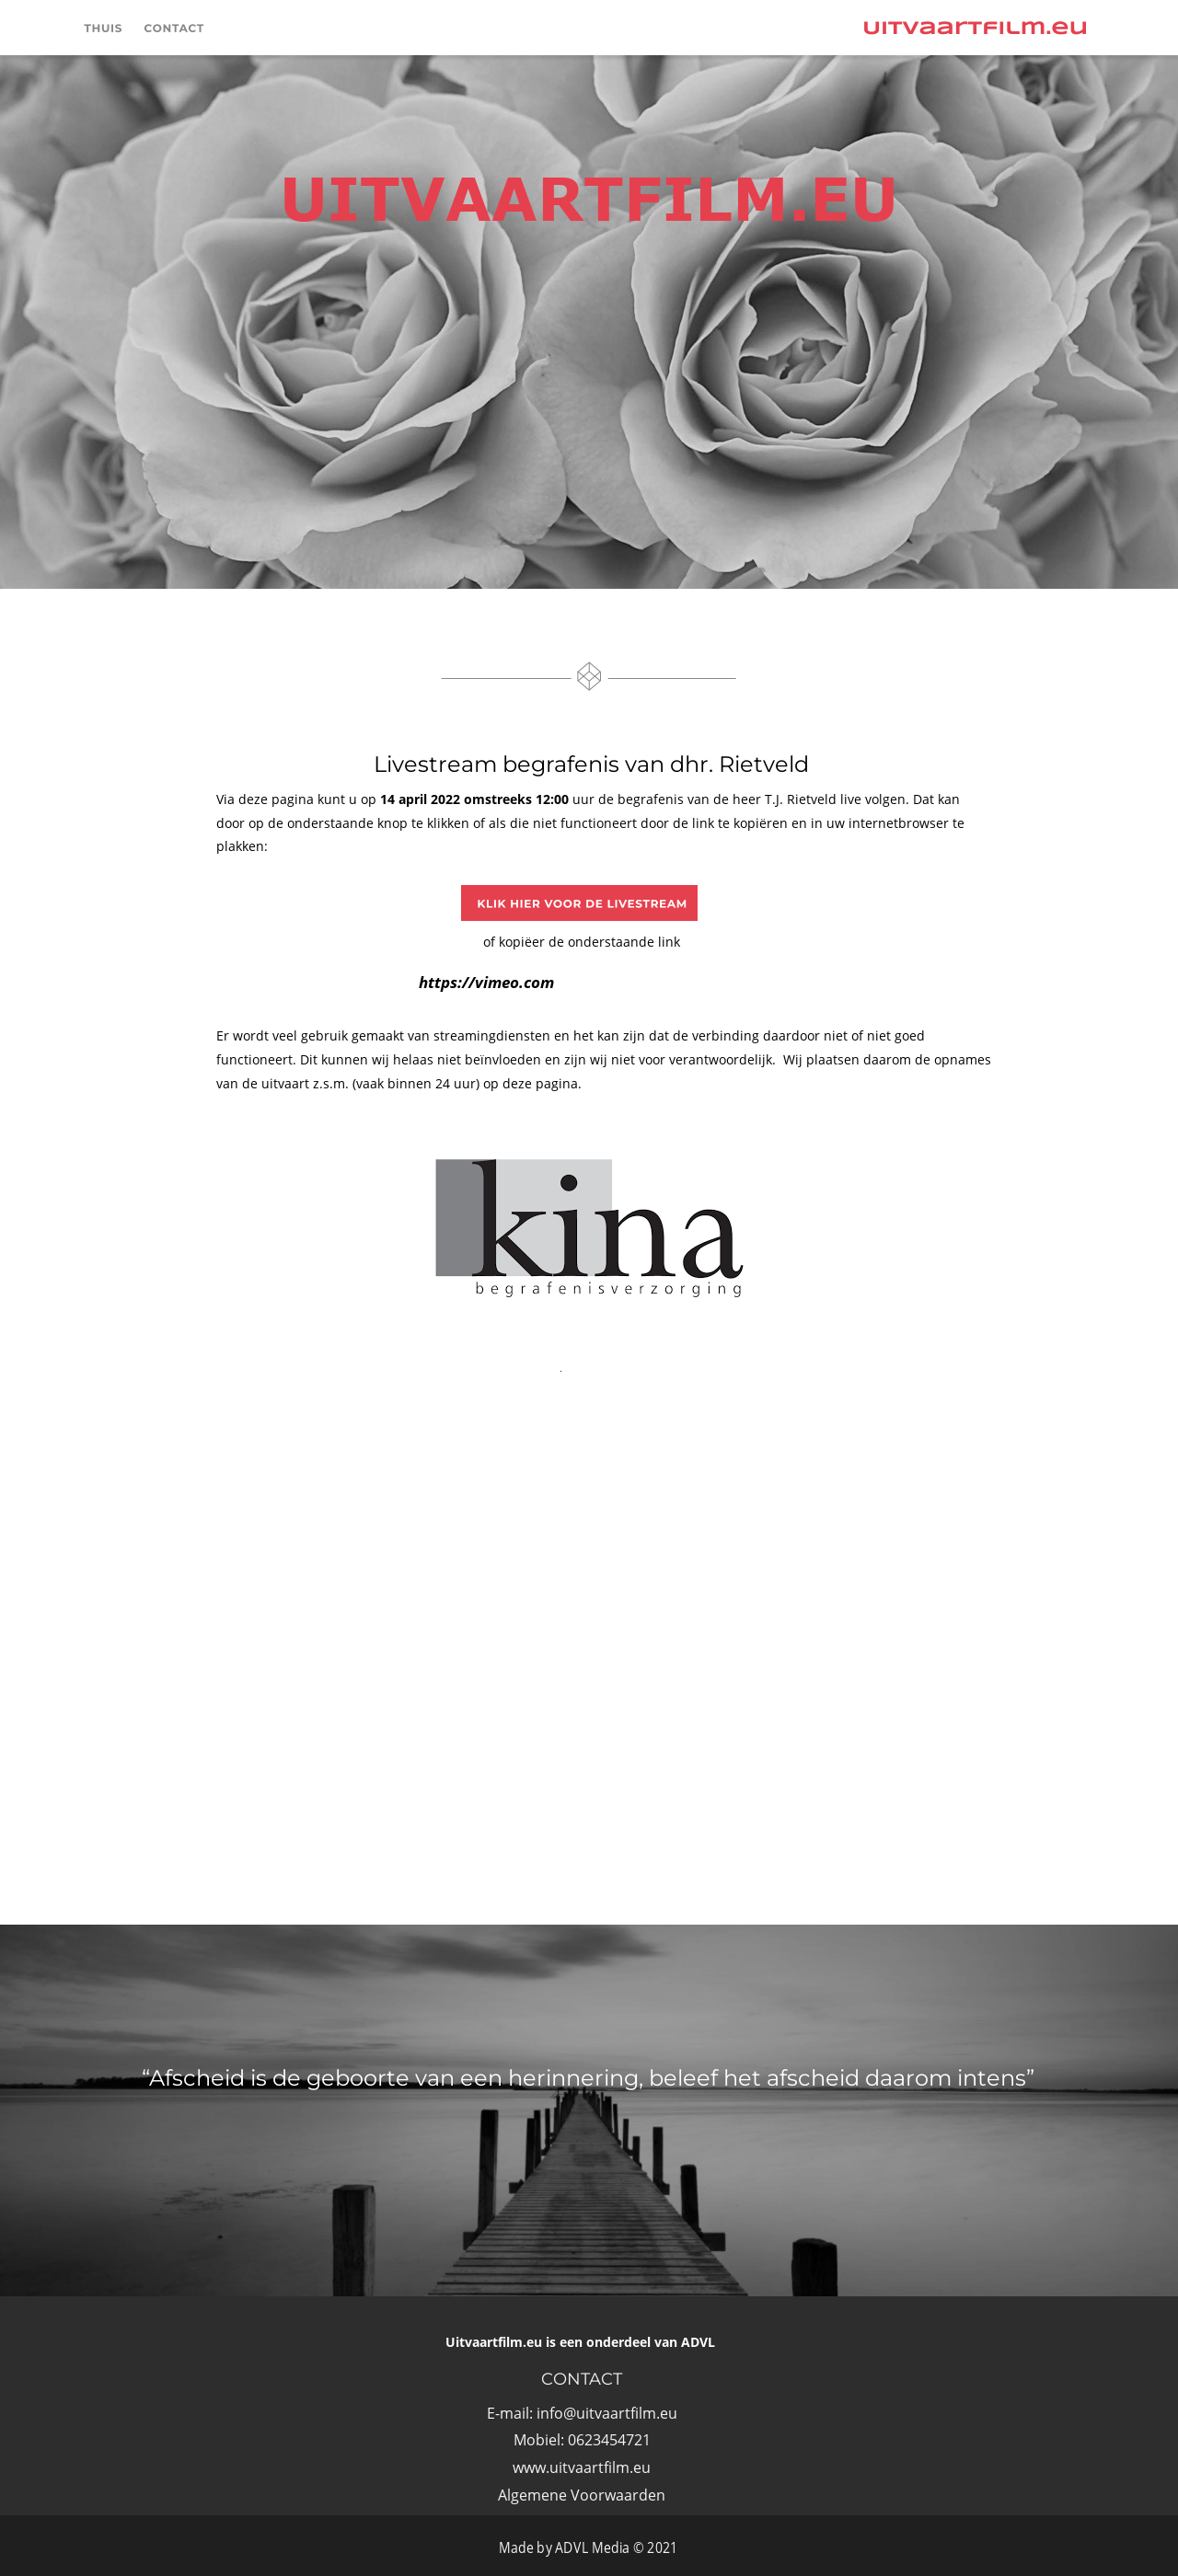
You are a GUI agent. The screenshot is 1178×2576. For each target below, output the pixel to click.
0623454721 (609, 2440)
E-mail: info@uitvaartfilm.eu (582, 2413)
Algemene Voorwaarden (581, 2495)
